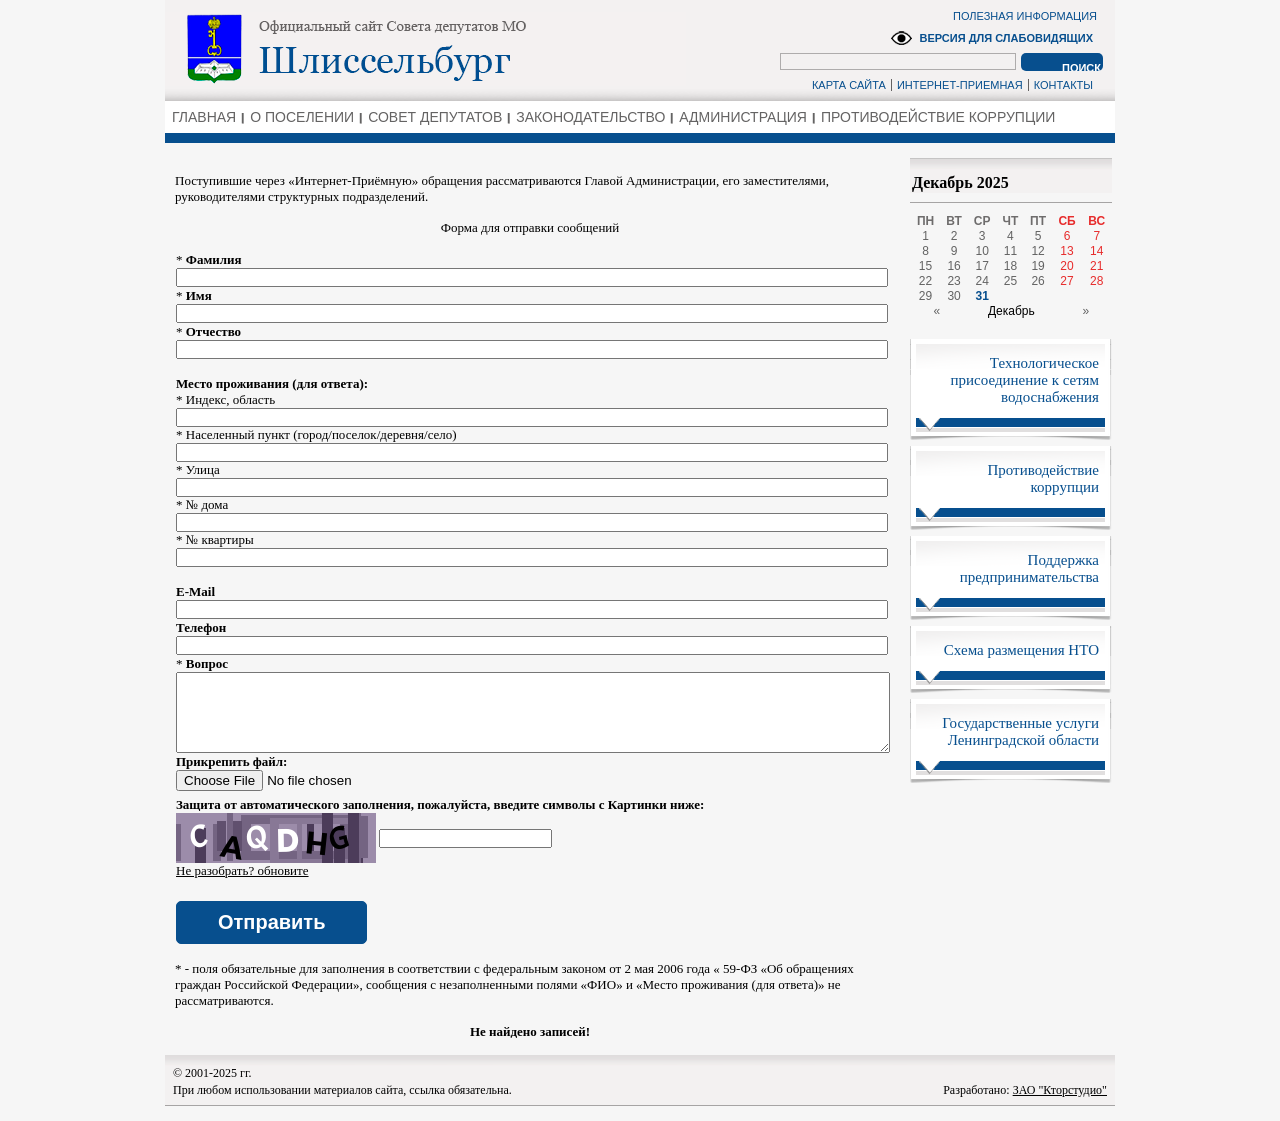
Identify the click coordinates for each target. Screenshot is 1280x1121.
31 (982, 296)
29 (925, 296)
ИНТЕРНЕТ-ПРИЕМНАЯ (960, 85)
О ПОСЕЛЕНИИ (302, 117)
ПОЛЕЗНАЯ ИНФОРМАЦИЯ (1025, 16)
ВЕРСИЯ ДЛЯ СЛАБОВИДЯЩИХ (1006, 38)
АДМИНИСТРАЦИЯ (743, 117)
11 (1010, 251)
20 (1066, 266)
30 (953, 296)
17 (982, 266)
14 (1096, 251)
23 (953, 281)
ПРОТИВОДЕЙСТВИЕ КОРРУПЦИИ (938, 117)
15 (925, 266)
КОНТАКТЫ (1063, 85)
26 (1037, 281)
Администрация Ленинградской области (425, 49)
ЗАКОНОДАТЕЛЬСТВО (590, 117)
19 (1037, 266)
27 (1066, 281)
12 (1037, 251)
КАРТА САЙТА (849, 85)
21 (1096, 266)
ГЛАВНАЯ (204, 117)
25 (1010, 281)
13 (1066, 251)
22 (925, 281)
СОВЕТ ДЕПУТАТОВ (435, 117)
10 (982, 251)
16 (953, 266)
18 (1010, 266)
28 (1096, 281)
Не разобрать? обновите (242, 885)
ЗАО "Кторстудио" (1060, 1105)
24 (982, 281)
